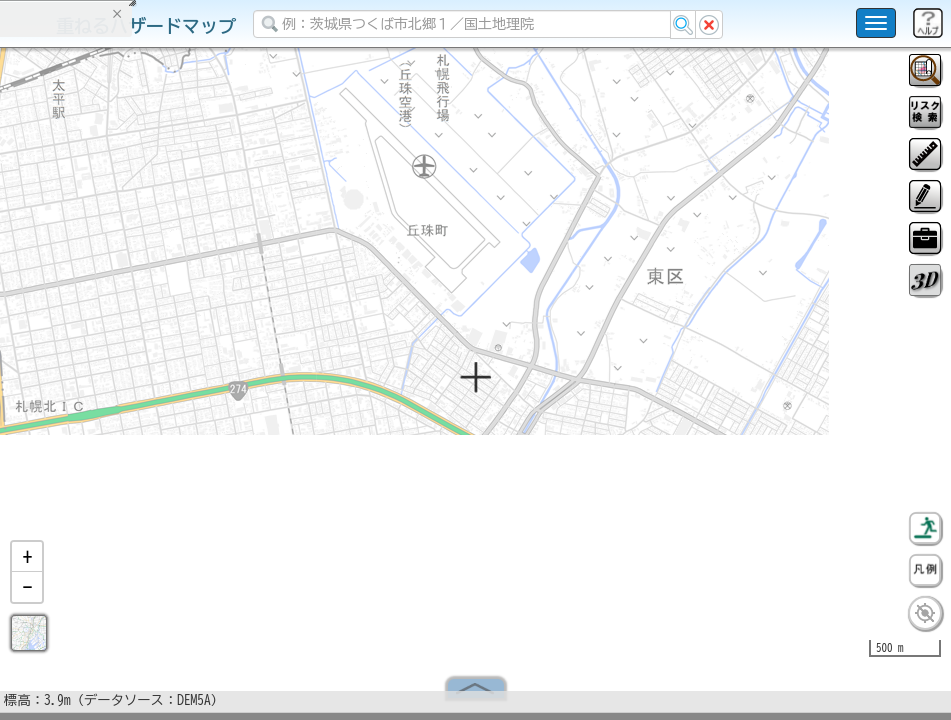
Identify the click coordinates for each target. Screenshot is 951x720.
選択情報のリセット (211, 394)
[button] (27, 565)
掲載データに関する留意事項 (109, 340)
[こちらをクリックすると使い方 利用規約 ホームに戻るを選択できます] (876, 23)
